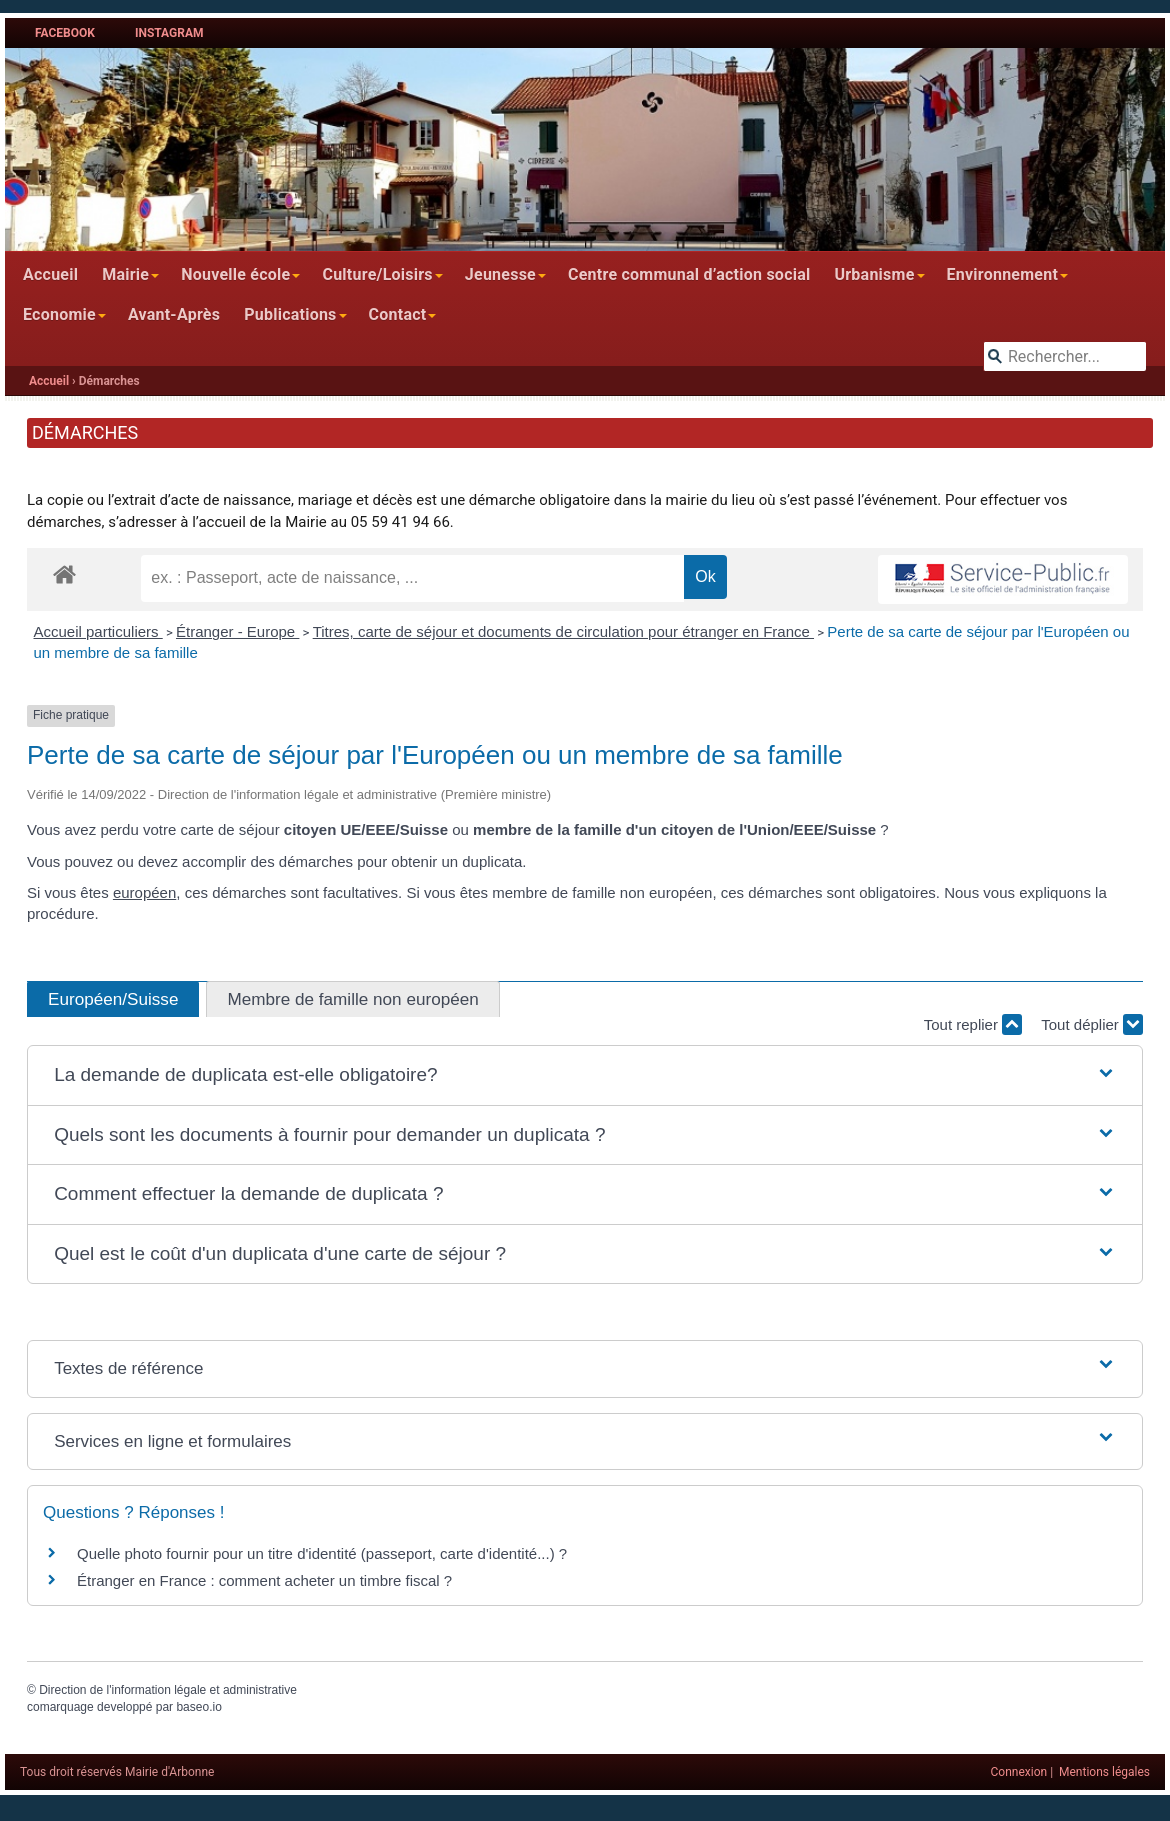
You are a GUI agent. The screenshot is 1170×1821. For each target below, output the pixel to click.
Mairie (125, 274)
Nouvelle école (235, 274)
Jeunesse (500, 274)
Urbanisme (874, 274)
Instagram (169, 33)
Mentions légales (1104, 1772)
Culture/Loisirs (377, 274)
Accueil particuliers (98, 631)
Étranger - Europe (237, 631)
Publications (290, 314)
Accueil (50, 274)
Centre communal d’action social (689, 274)
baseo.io (198, 1707)
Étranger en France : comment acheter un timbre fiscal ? (264, 1580)
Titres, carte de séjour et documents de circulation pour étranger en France (563, 631)
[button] (585, 1075)
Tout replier (973, 1024)
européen (144, 892)
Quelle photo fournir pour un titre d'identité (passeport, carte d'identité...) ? (322, 1553)
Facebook (65, 33)
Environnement (1003, 274)
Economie (59, 314)
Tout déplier (1092, 1024)
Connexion (1019, 1772)
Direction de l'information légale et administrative (168, 1690)
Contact (398, 314)
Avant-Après (174, 314)
